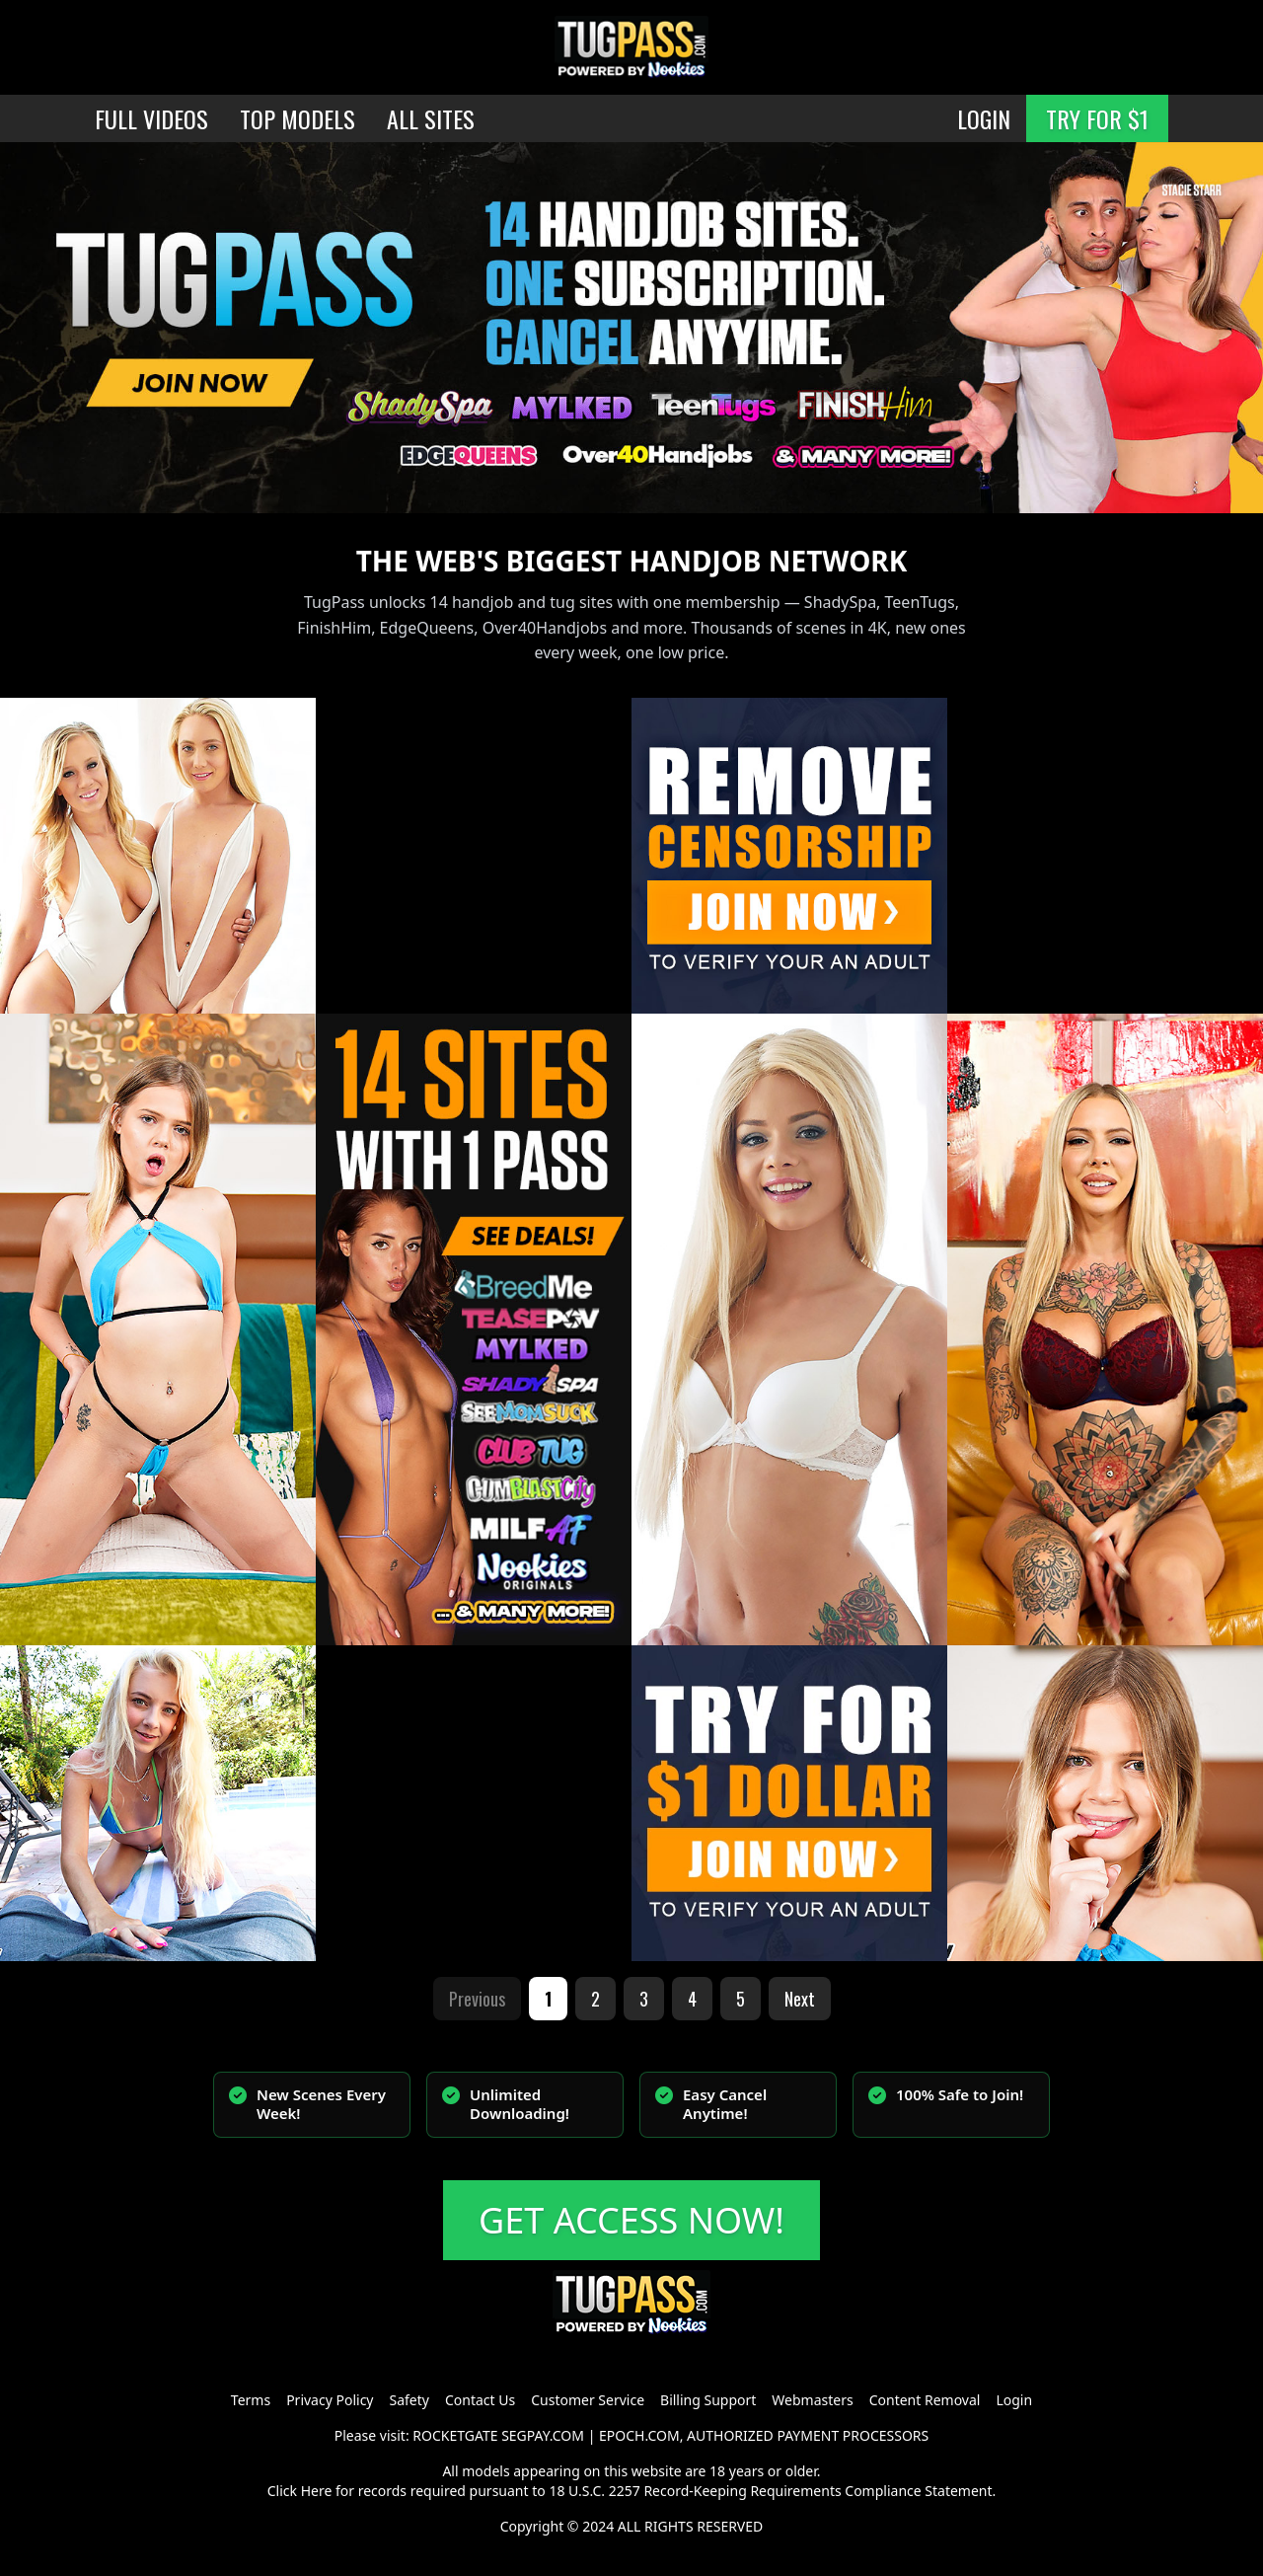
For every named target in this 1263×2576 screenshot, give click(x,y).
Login (1014, 2399)
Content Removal (925, 2399)
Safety (409, 2399)
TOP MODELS (297, 118)
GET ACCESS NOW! (631, 2220)
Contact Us (480, 2399)
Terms (250, 2399)
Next (799, 1998)
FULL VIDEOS (151, 118)
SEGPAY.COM (542, 2435)
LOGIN (983, 118)
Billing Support (708, 2399)
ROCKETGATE (454, 2435)
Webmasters (812, 2399)
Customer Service (587, 2399)
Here (317, 2490)
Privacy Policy (329, 2399)
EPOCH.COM (639, 2435)
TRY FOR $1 (1097, 118)
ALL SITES (431, 118)
